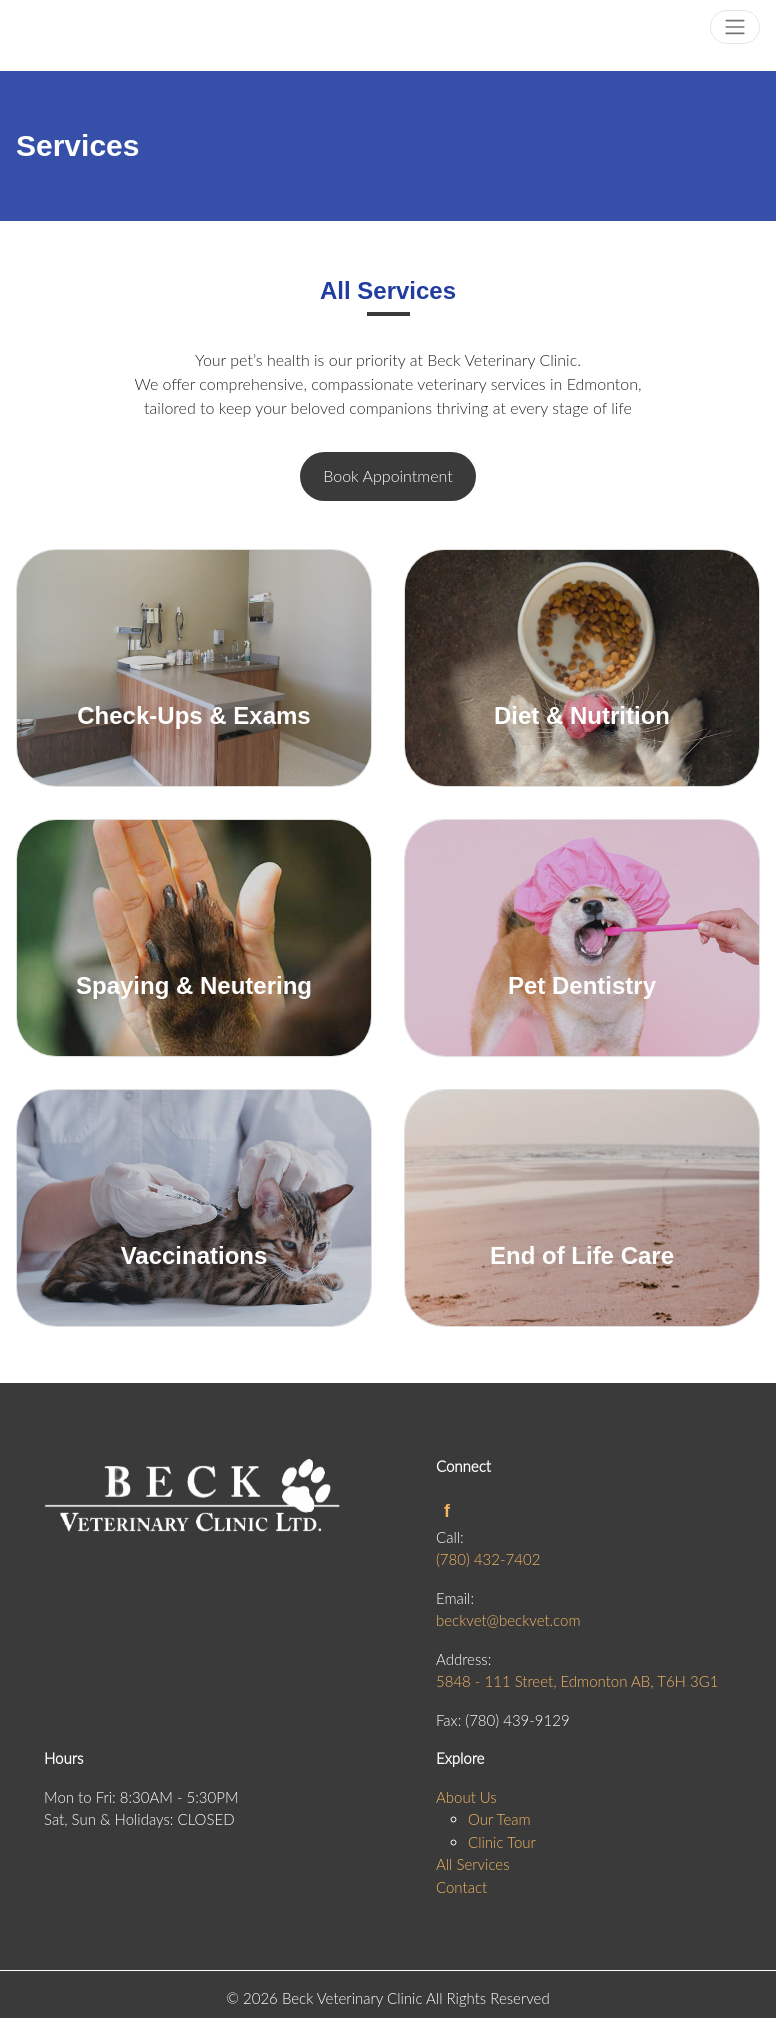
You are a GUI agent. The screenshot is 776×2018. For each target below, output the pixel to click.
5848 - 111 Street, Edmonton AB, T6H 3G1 (577, 1681)
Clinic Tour (502, 1842)
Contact (461, 1887)
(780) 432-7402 (488, 1559)
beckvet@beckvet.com (508, 1620)
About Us (466, 1797)
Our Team (499, 1819)
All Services (473, 1864)
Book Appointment (387, 475)
